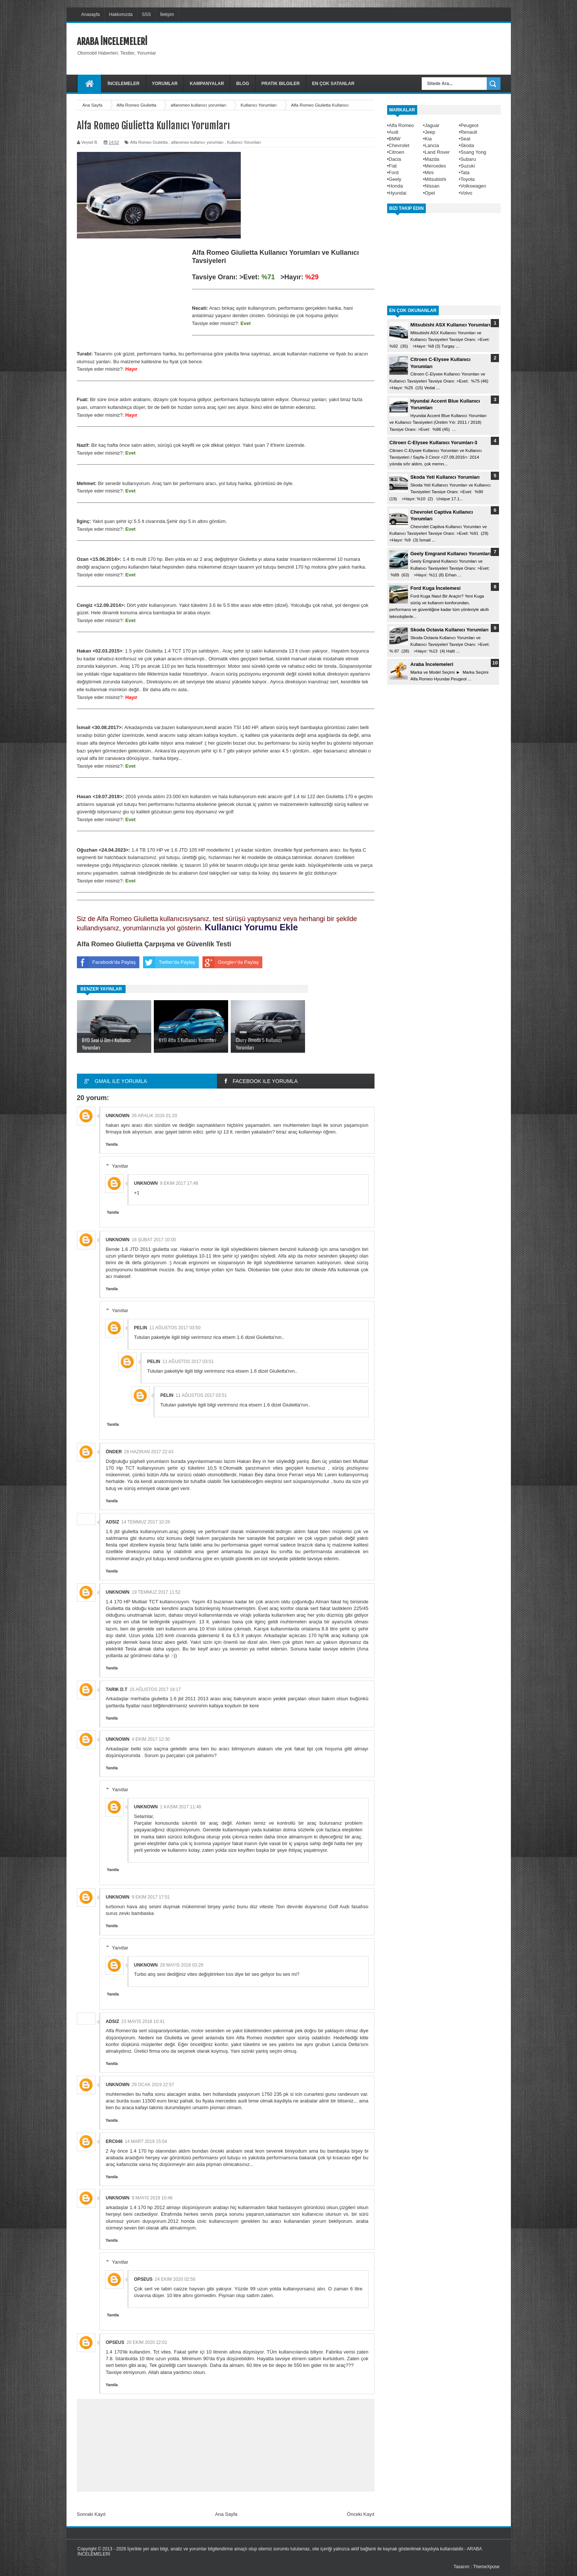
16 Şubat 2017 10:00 (154, 1239)
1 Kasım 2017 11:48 (180, 1806)
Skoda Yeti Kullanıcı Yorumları (445, 477)
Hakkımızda (121, 14)
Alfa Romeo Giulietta (149, 142)
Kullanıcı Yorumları (244, 142)
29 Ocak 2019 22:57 (153, 2084)
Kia (428, 139)
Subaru (468, 159)
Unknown (118, 1115)
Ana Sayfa (226, 2514)
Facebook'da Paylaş (106, 962)
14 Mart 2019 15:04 (146, 2141)
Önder (114, 1451)
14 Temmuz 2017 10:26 (145, 1522)
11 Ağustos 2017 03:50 (175, 1327)
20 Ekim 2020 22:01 (147, 2342)
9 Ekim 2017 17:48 (179, 1183)
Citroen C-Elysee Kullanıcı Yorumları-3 (433, 442)
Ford (394, 172)
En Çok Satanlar (333, 83)
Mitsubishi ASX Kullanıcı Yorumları (450, 325)
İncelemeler (124, 83)
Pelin (140, 1327)
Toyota (467, 179)
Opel (430, 193)
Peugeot (469, 125)
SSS (146, 14)
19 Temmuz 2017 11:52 (156, 1592)
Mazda (432, 159)
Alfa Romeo (401, 125)
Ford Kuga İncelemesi (436, 588)
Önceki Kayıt (361, 2514)
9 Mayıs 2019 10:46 (152, 2198)
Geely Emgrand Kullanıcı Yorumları (451, 553)
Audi (393, 132)
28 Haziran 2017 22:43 (149, 1451)
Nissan (432, 186)
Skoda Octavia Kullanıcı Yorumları (450, 629)
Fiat (393, 166)
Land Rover (437, 152)
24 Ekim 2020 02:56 (175, 2279)
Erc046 (114, 2141)
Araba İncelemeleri (432, 664)
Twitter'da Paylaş (169, 962)
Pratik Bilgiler (281, 83)
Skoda (467, 145)
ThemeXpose (486, 2566)
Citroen (396, 152)
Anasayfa (90, 14)
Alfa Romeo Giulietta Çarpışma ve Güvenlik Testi (154, 944)
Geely (395, 179)
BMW (395, 139)
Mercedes (435, 166)
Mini (429, 172)
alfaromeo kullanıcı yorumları (197, 142)
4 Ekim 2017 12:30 (151, 1739)
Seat (465, 139)
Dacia (395, 159)
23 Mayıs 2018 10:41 (143, 2021)
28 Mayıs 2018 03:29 (182, 1965)
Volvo (466, 193)
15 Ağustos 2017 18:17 (155, 1689)
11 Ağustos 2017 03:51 (188, 1361)
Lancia (432, 145)
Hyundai (397, 193)
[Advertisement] (365, 48)
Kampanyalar (207, 83)
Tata (465, 172)
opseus (143, 2279)
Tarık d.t (116, 1689)
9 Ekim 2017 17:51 (151, 1897)
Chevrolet (399, 145)
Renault (468, 132)
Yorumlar (165, 83)
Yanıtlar (120, 1166)
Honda (396, 186)
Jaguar (432, 125)
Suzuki (467, 166)
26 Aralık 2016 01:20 (154, 1115)
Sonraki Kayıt (91, 2514)
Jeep (430, 132)
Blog (242, 83)
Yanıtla (112, 1144)
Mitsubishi (435, 179)
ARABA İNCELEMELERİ (112, 41)
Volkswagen (473, 186)
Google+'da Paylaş (230, 962)
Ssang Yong (473, 152)
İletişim (167, 14)
